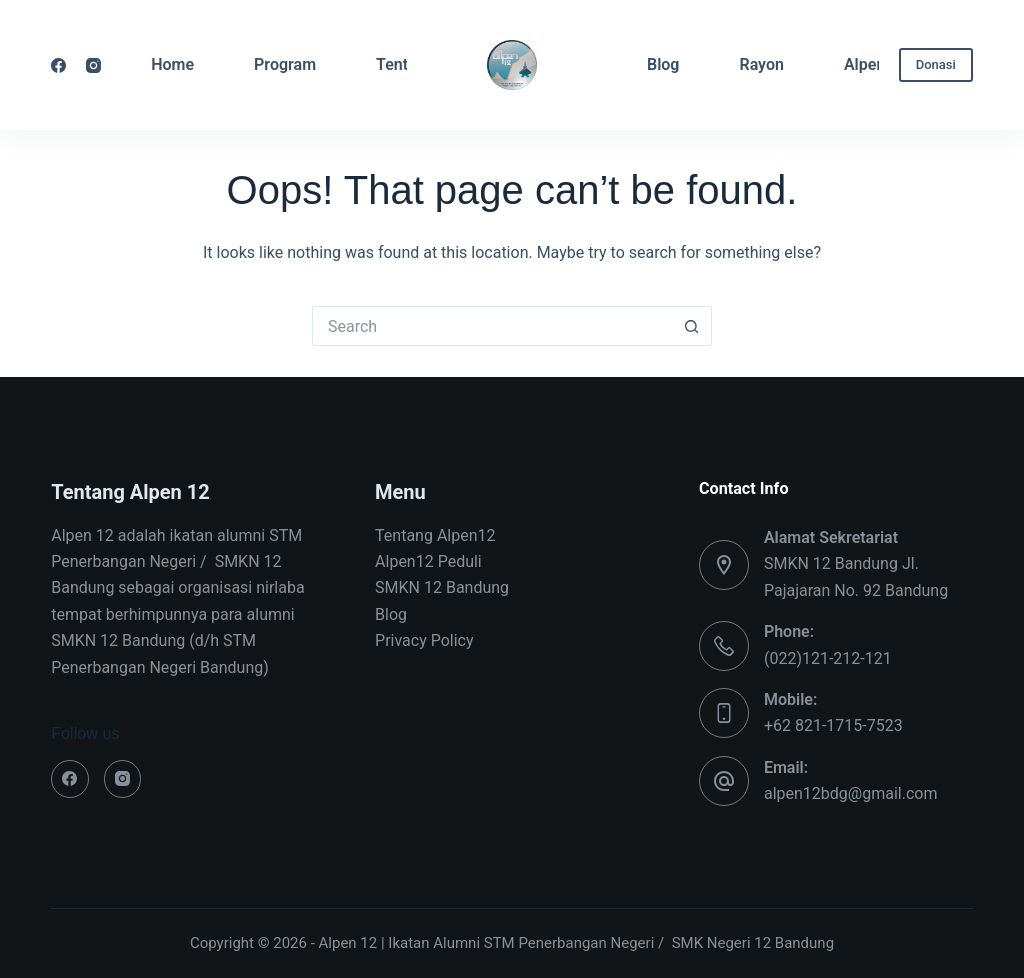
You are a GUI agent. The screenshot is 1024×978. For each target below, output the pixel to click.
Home (172, 64)
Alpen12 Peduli (428, 561)
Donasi (936, 64)
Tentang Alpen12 (435, 535)
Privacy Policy (424, 640)
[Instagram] (93, 65)
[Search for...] (492, 326)
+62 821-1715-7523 (833, 725)
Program (285, 64)
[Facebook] (58, 65)
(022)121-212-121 (828, 658)
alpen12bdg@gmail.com (851, 793)
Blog (663, 64)
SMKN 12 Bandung (442, 587)
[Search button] (692, 326)
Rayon (761, 64)
